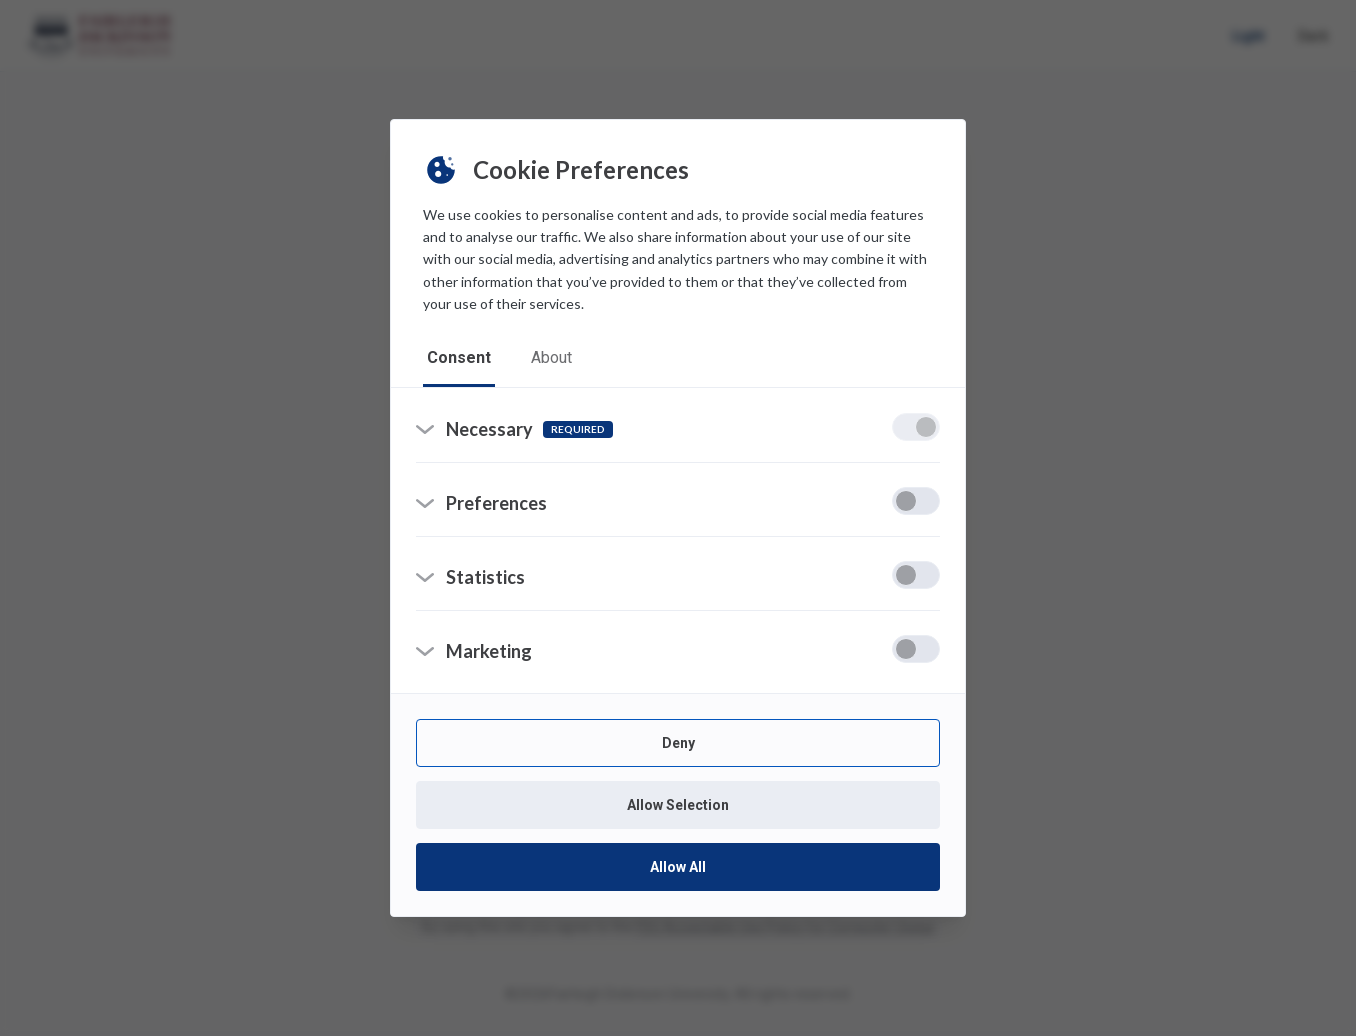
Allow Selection (678, 805)
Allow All (678, 867)
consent (459, 357)
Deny (678, 743)
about (551, 357)
